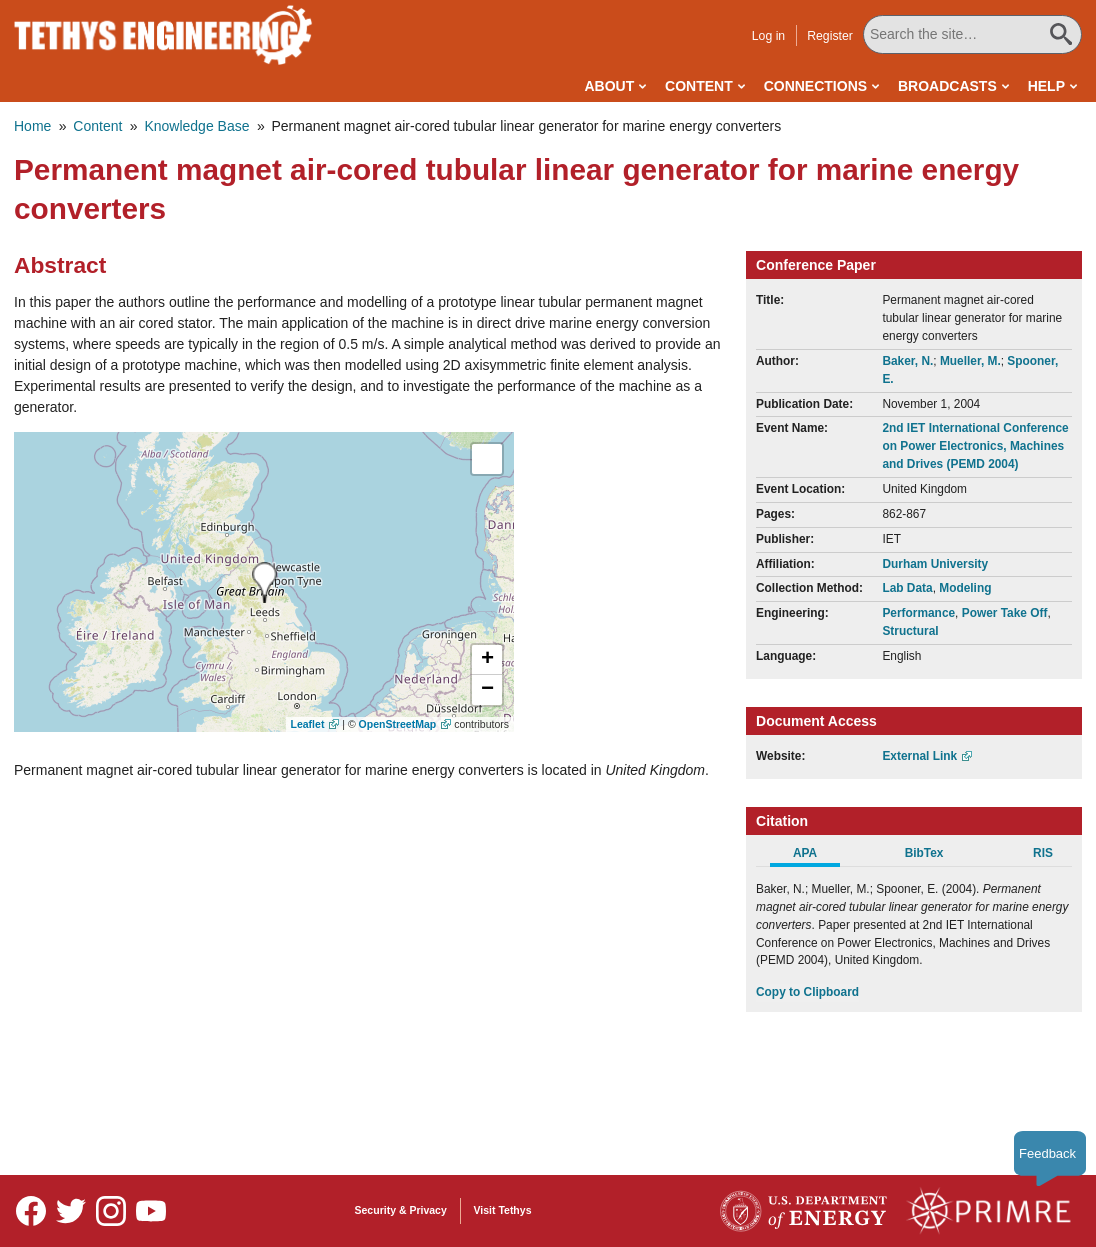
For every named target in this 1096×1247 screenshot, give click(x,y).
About (609, 86)
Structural (910, 631)
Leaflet (308, 724)
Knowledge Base (196, 126)
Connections (815, 86)
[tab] (815, 856)
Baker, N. (907, 361)
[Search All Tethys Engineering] (973, 34)
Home (32, 126)
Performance (918, 613)
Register (831, 36)
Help (1046, 86)
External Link (919, 756)
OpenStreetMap (398, 724)
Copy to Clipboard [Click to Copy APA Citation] (807, 992)
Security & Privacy (401, 1210)
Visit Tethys (503, 1210)
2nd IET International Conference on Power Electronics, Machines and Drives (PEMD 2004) (975, 446)
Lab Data (907, 588)
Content (699, 86)
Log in (769, 36)
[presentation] (264, 582)
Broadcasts (947, 86)
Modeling (965, 588)
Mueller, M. (970, 361)
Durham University (935, 564)
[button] (487, 660)
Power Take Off (1005, 613)
